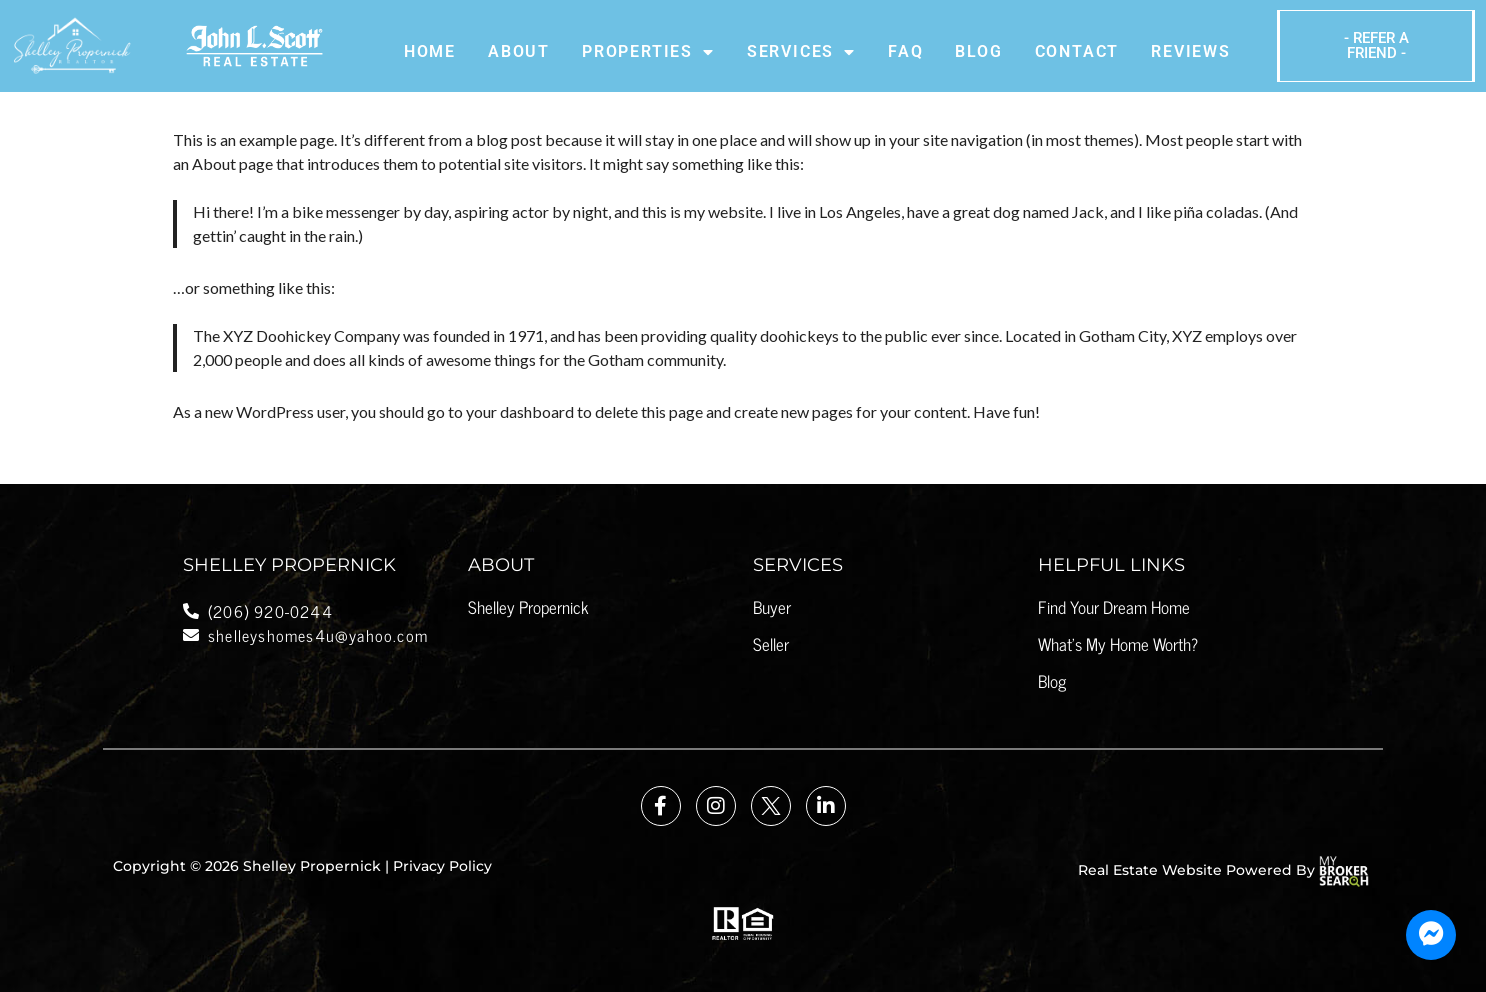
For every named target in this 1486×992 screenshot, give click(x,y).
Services (801, 52)
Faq (905, 51)
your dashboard (520, 411)
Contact (1077, 51)
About (519, 51)
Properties (648, 52)
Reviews (1191, 51)
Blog (978, 51)
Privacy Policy (442, 866)
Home (430, 51)
